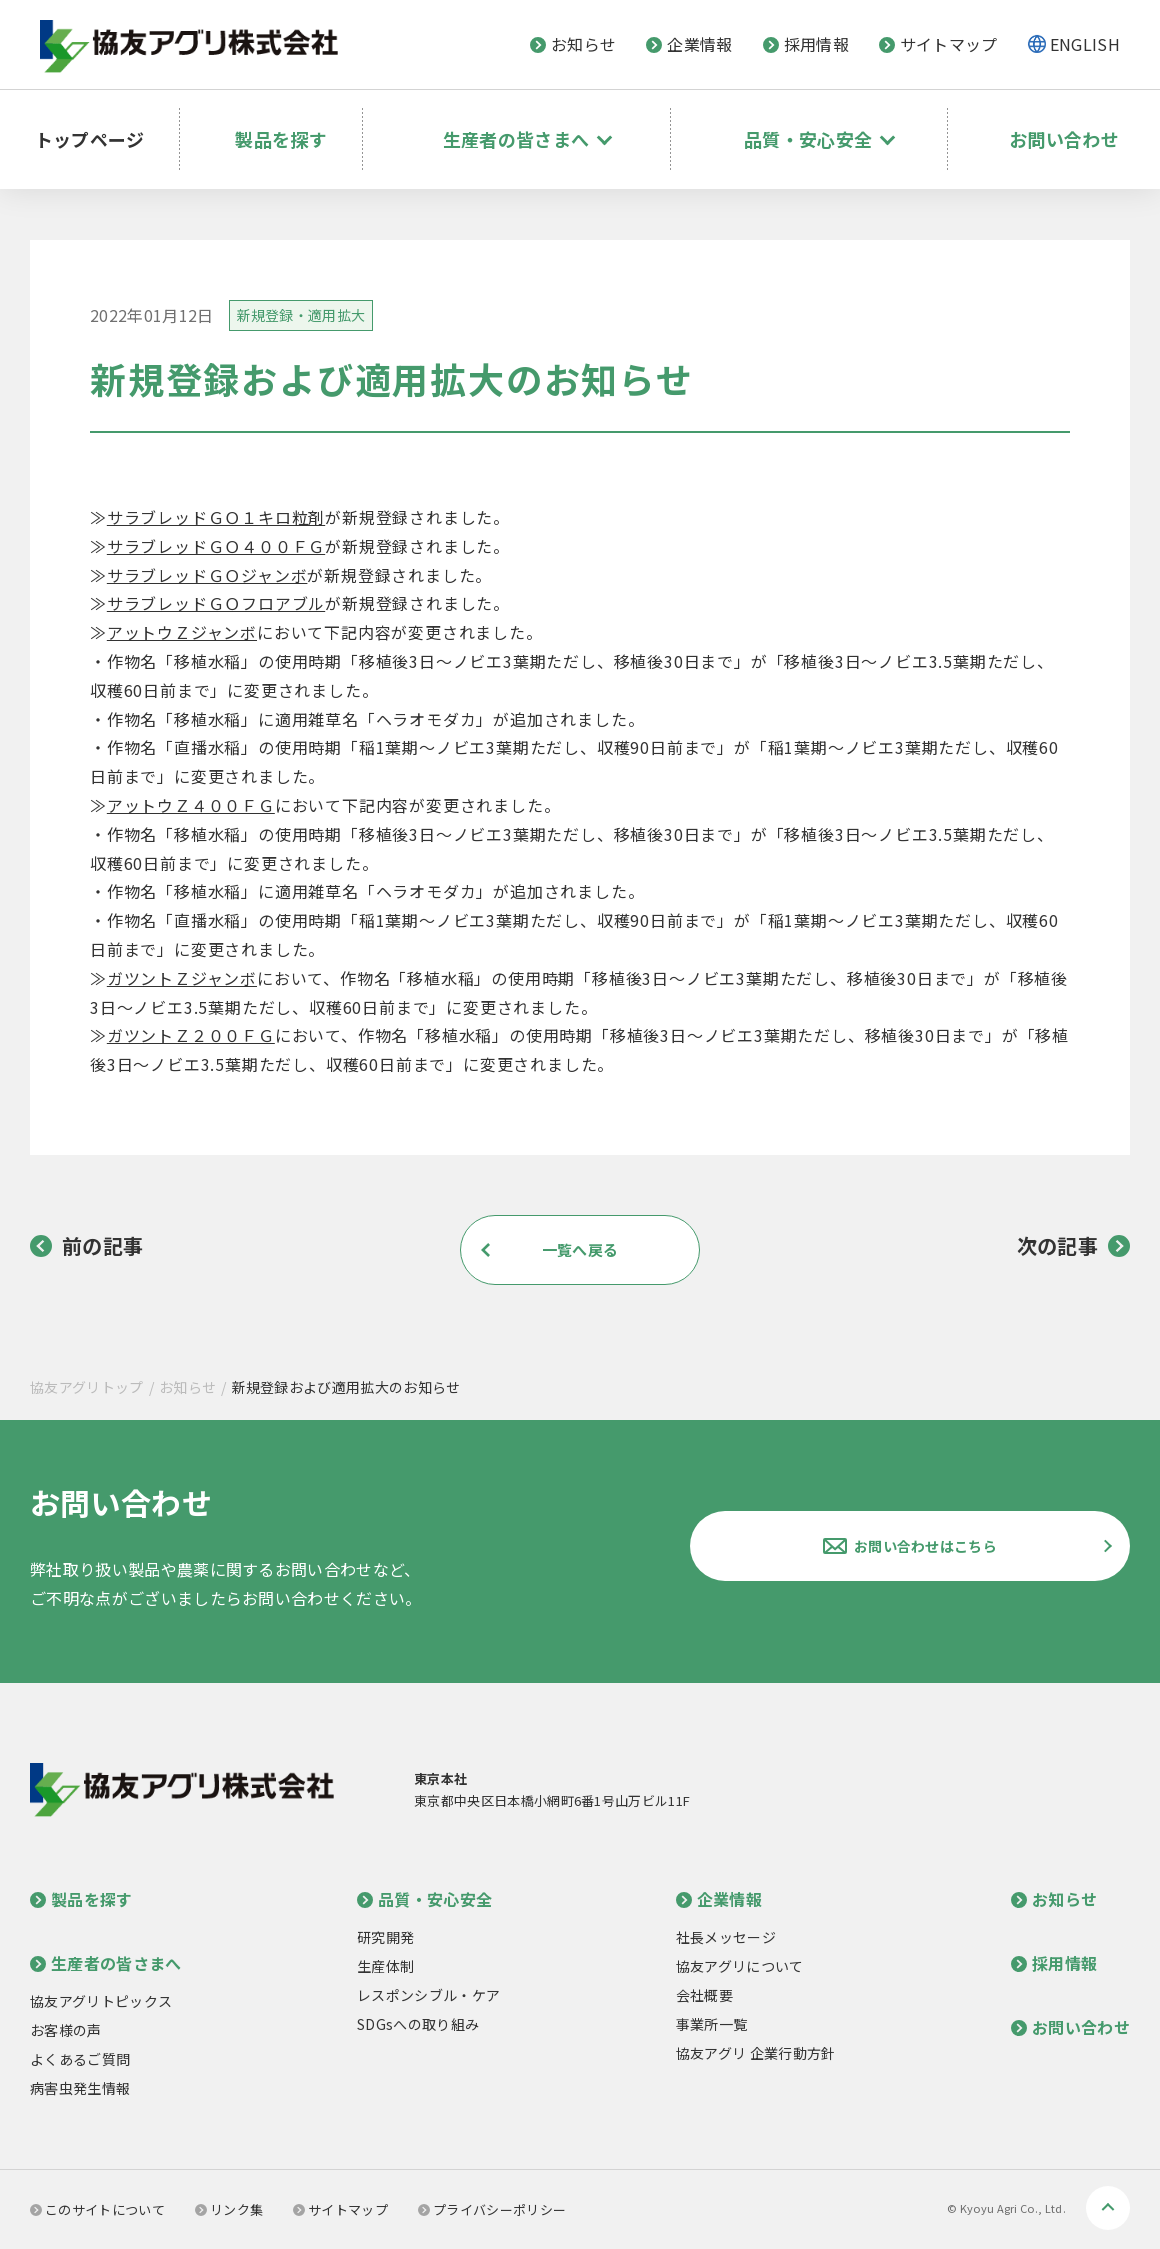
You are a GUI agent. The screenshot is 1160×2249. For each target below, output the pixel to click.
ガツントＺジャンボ (182, 978)
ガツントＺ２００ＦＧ (191, 1035)
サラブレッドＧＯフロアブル (216, 603)
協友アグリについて (740, 1966)
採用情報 (806, 44)
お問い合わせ (1059, 125)
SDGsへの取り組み (418, 2024)
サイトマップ (938, 44)
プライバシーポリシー (492, 2209)
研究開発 (385, 1937)
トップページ (102, 125)
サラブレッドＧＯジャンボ (207, 575)
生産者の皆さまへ (106, 1963)
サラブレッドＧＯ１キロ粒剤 (216, 517)
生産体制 (385, 1966)
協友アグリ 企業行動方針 (756, 2053)
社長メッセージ (726, 1937)
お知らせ (573, 44)
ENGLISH (1085, 44)
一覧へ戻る (580, 1249)
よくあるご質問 (80, 2059)
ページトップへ (1108, 2208)
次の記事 (1073, 1246)
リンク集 (229, 2209)
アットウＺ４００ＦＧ (191, 805)
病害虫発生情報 (80, 2088)
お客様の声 (66, 2030)
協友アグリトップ (87, 1387)
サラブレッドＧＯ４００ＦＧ (216, 546)
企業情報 (689, 44)
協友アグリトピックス (101, 2001)
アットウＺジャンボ (182, 632)
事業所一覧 (712, 2024)
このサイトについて (97, 2209)
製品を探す (288, 125)
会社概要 (704, 1995)
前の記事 (86, 1246)
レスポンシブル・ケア (428, 1995)
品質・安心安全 (424, 1899)
